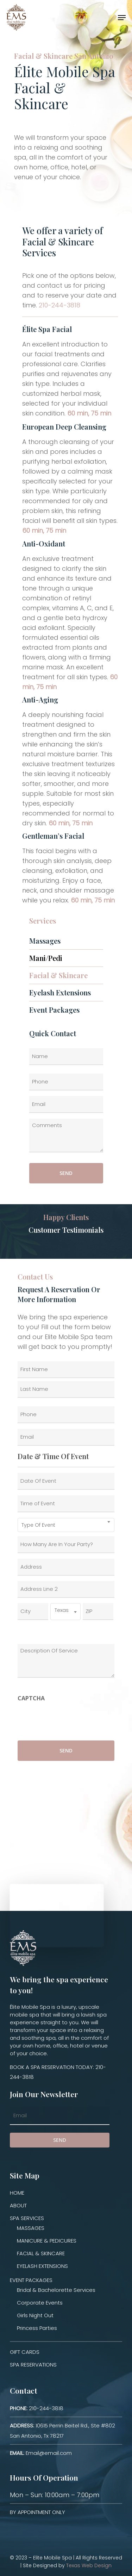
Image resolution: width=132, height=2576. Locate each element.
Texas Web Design (89, 2565)
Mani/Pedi (45, 958)
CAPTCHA (31, 1698)
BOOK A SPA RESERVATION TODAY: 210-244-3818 (58, 2072)
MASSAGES (30, 2228)
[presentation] (71, 1719)
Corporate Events (40, 2302)
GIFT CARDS (24, 2352)
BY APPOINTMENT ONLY (37, 2512)
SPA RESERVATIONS (33, 2364)
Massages (45, 940)
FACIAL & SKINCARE (41, 2253)
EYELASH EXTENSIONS (42, 2266)
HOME (17, 2192)
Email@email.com (41, 2453)
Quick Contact (52, 1033)
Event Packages (54, 1009)
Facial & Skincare (58, 975)
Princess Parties (37, 2328)
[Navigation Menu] (122, 17)
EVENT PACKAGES (31, 2280)
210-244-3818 (59, 305)
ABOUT (18, 2205)
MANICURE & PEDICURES (46, 2240)
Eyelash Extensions (60, 992)
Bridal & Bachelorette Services (56, 2290)
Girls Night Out (35, 2315)
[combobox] (66, 1525)
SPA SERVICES (27, 2218)
